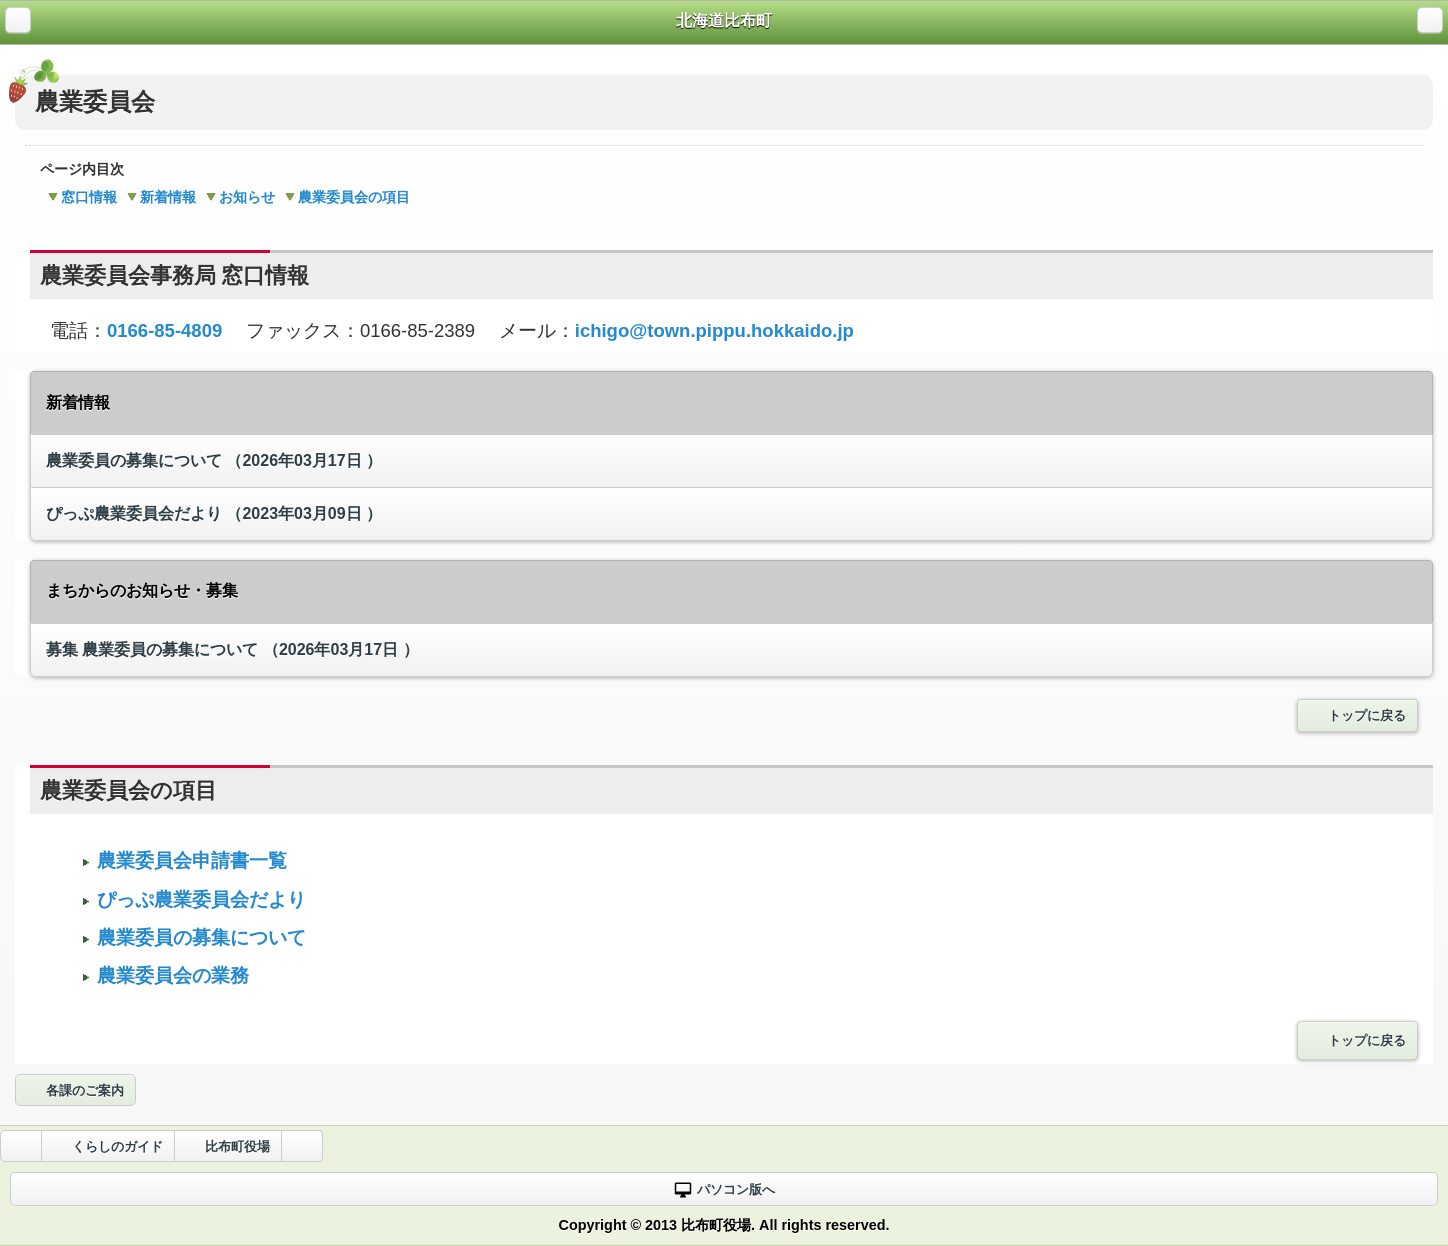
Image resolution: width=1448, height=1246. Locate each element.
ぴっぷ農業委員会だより (214, 513)
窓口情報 (82, 197)
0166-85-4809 (164, 330)
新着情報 (161, 197)
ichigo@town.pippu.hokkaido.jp (714, 330)
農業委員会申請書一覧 (189, 860)
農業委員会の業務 (170, 975)
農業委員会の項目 (347, 197)
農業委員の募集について (214, 460)
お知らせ (240, 197)
